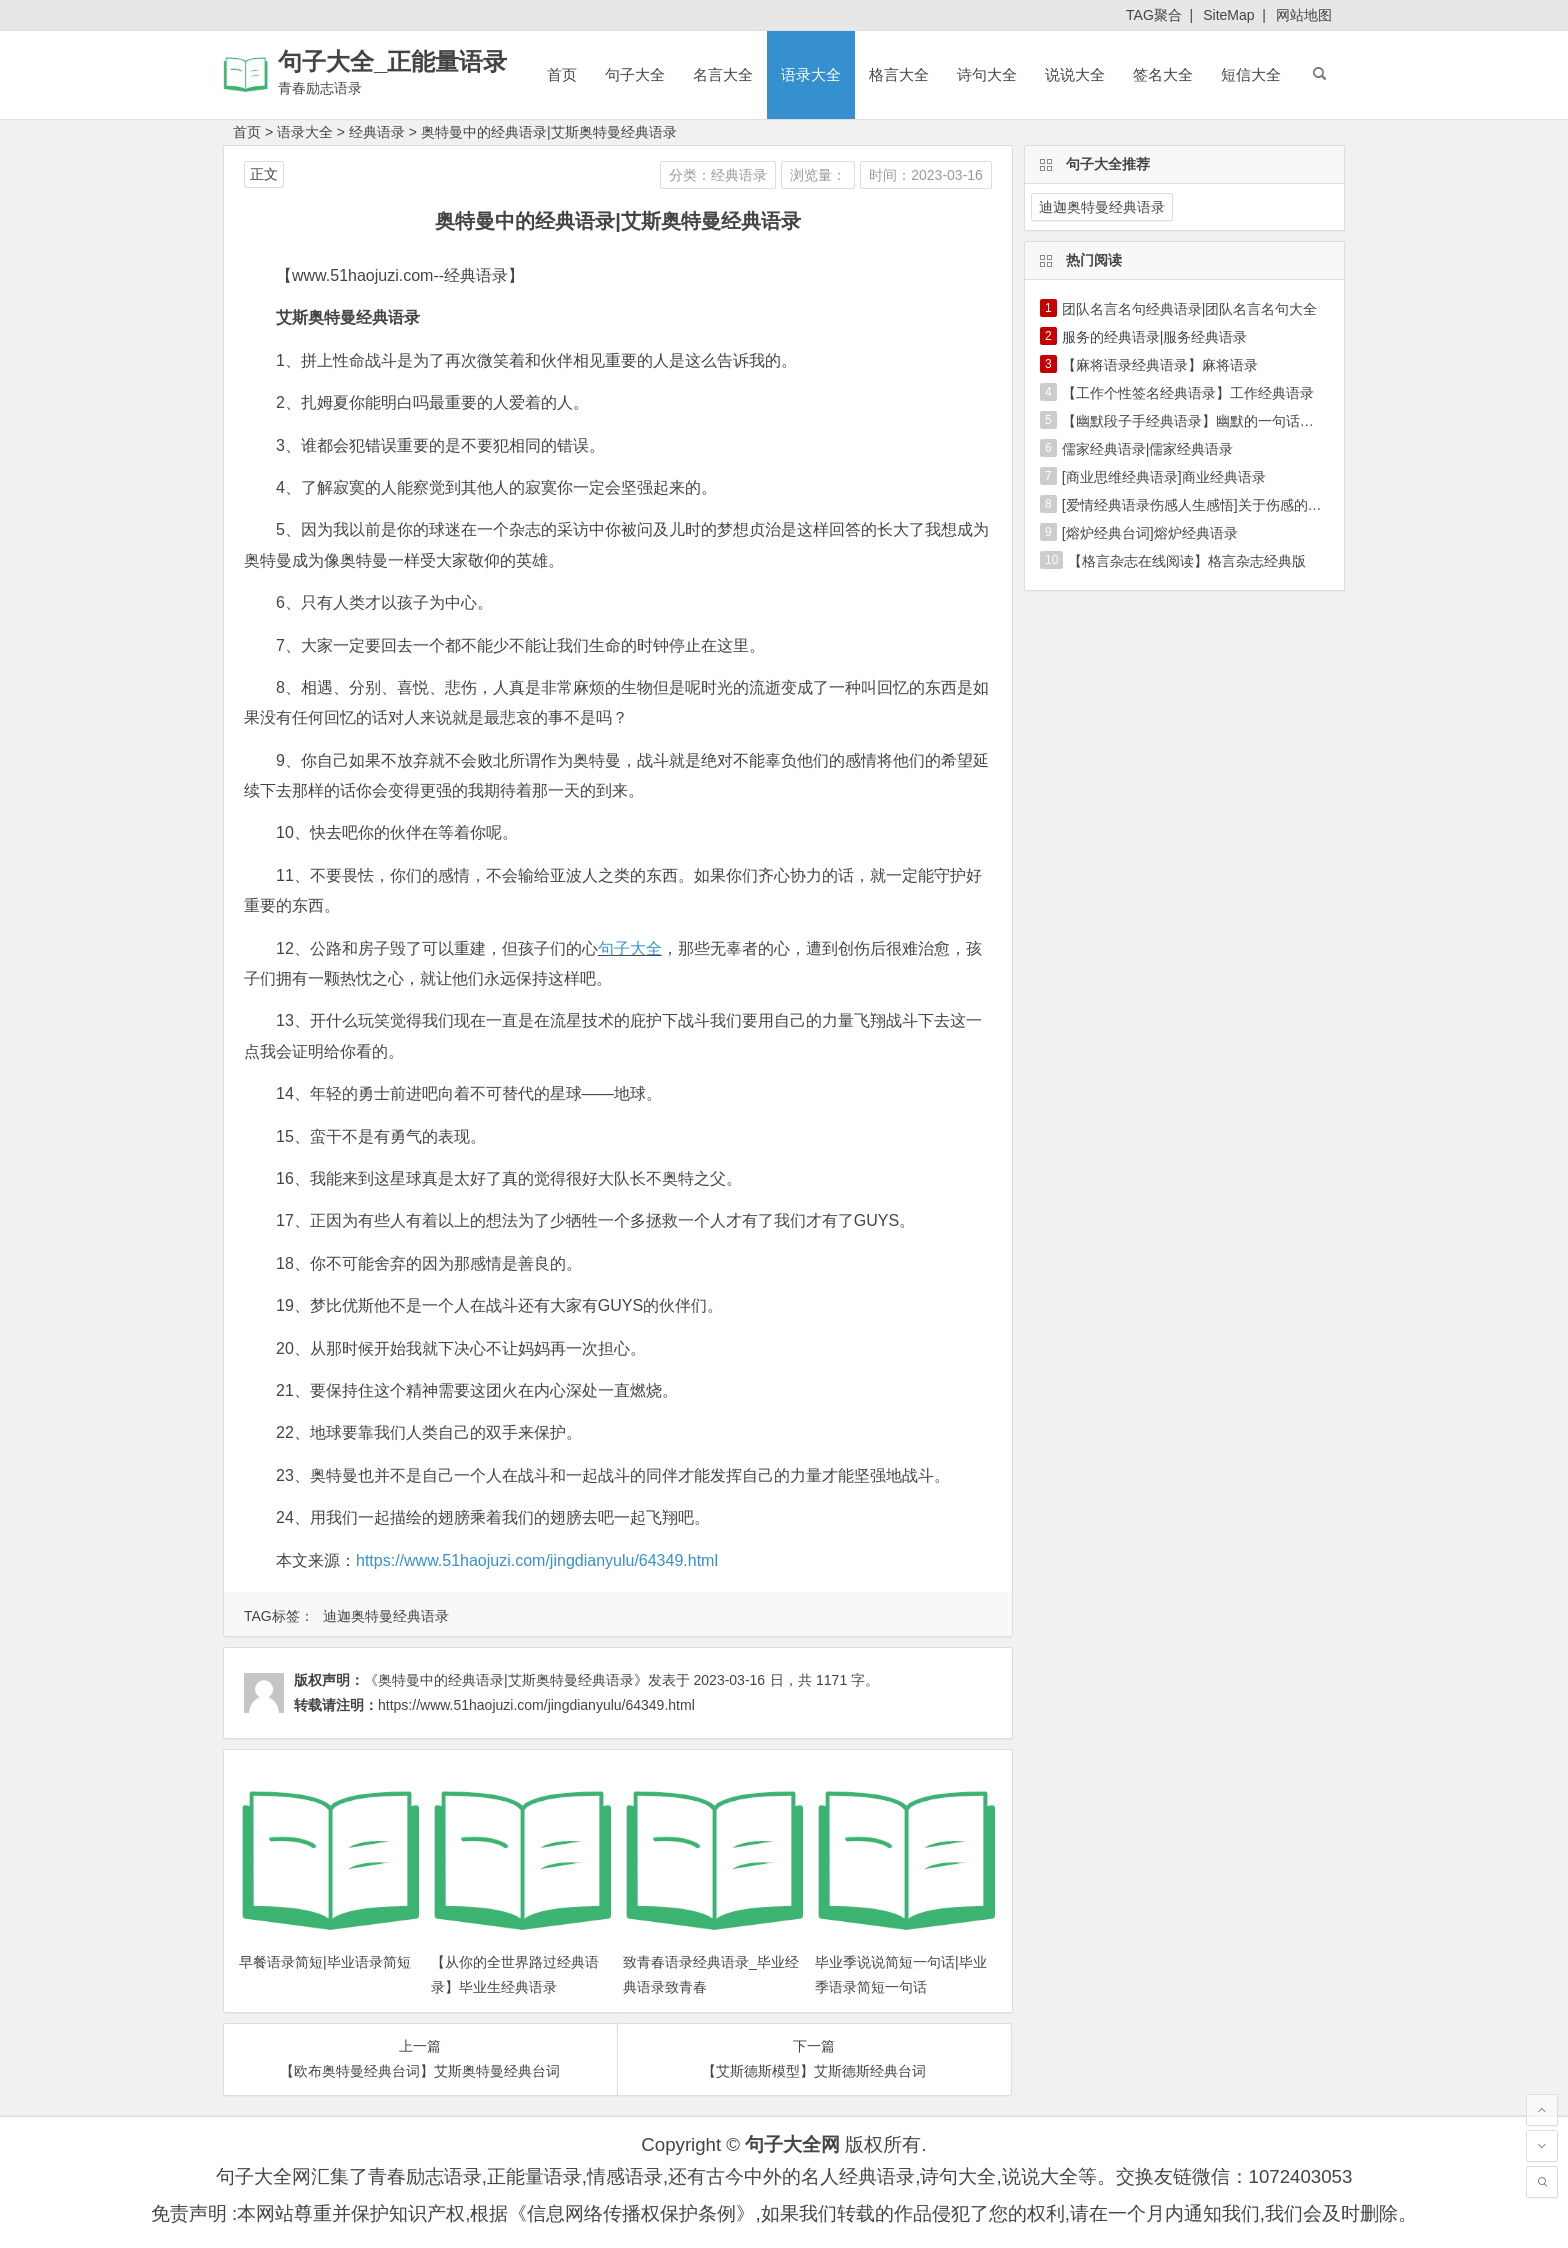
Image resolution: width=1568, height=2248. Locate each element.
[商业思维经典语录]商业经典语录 (1164, 477)
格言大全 (899, 74)
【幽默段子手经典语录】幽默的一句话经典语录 (1209, 421)
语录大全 (811, 74)
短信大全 (1251, 74)
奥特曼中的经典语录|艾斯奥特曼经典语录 (549, 132)
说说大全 (1075, 74)
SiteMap (1228, 15)
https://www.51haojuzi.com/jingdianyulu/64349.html (537, 1560)
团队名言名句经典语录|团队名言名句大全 (1190, 309)
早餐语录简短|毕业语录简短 (325, 1962)
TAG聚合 (1154, 15)
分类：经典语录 (718, 175)
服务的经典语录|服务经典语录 (1155, 337)
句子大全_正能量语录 (392, 61)
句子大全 (635, 74)
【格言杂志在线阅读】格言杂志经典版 (1187, 561)
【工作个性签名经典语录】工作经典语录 (1188, 393)
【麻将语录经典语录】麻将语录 (1160, 365)
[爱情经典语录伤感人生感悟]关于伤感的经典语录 (1213, 505)
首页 (562, 74)
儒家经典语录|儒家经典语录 (1148, 449)
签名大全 (1163, 74)
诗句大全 (987, 74)
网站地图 (1304, 15)
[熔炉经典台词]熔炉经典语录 (1150, 533)
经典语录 (377, 132)
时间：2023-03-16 (926, 175)
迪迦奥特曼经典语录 (386, 1616)
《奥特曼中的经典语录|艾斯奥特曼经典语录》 (506, 1680)
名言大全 (723, 74)
